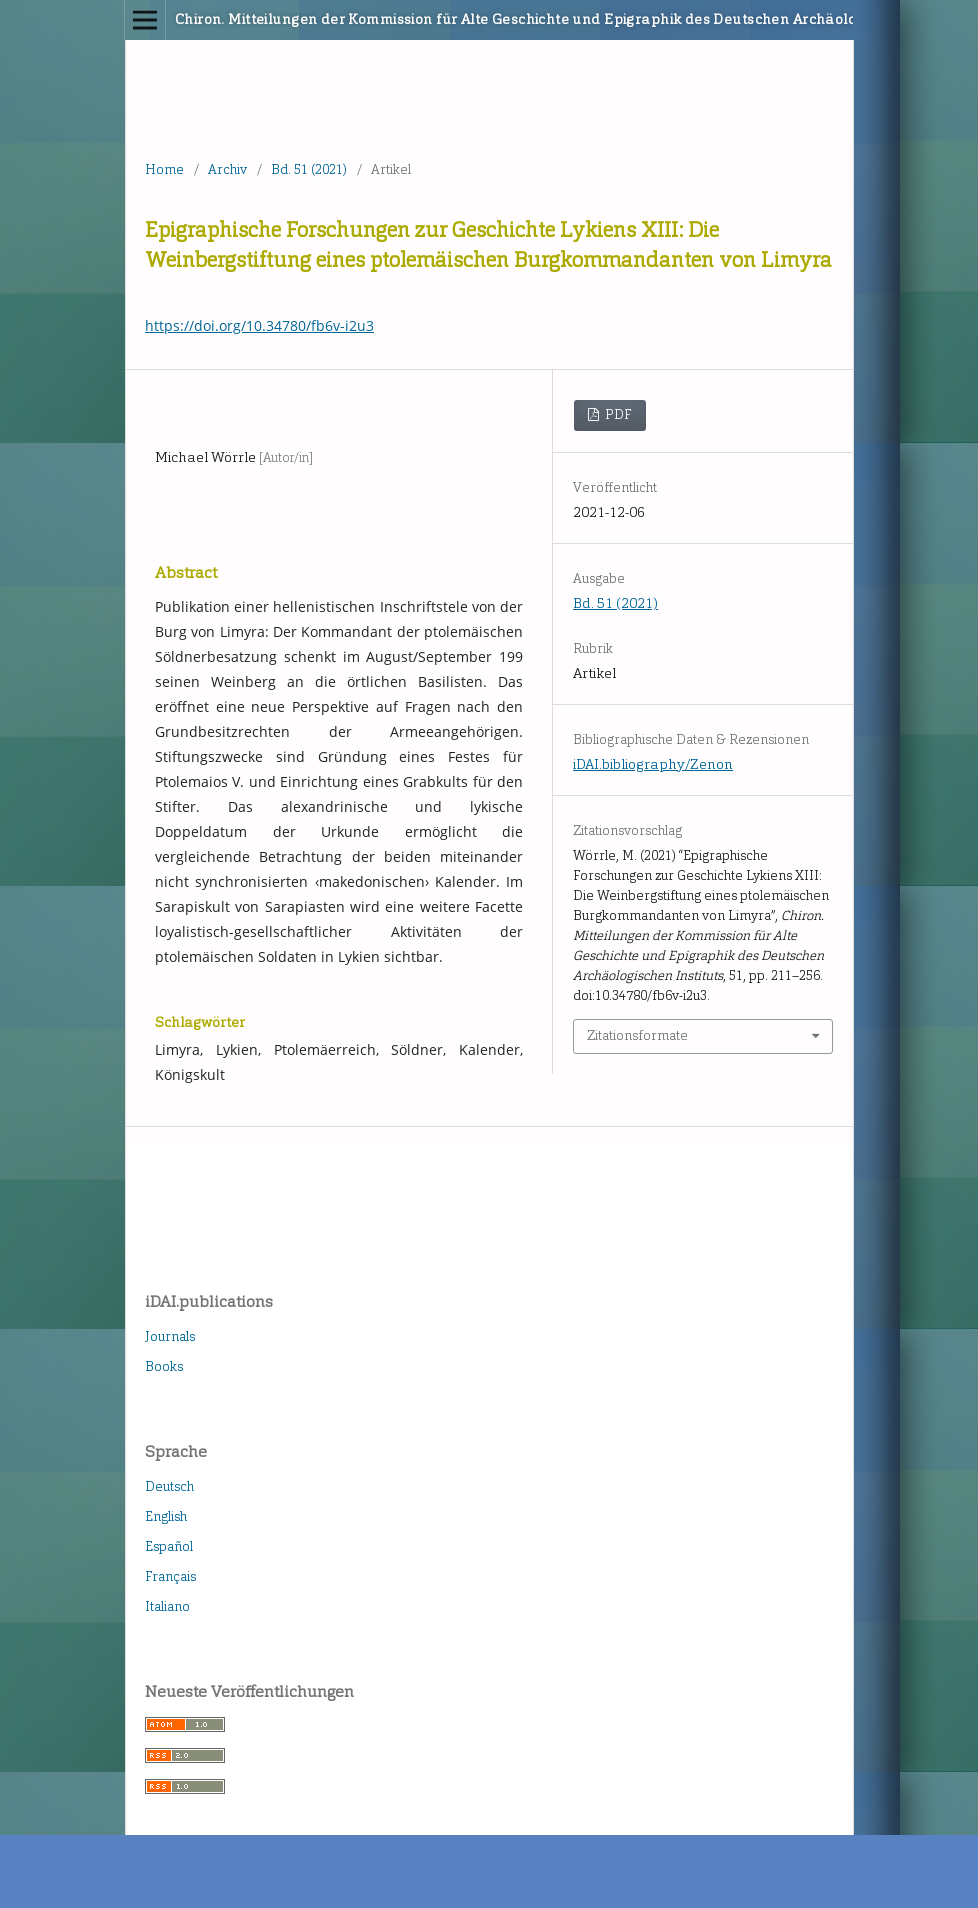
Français (170, 1576)
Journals (170, 1336)
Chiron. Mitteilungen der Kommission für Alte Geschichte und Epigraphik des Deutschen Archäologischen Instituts (412, 19)
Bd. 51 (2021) (309, 169)
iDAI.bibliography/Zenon (653, 764)
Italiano (167, 1606)
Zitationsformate (637, 1035)
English (166, 1516)
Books (164, 1366)
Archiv (227, 169)
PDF (617, 414)
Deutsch (169, 1486)
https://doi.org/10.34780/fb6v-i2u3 (259, 325)
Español (169, 1546)
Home (164, 169)
